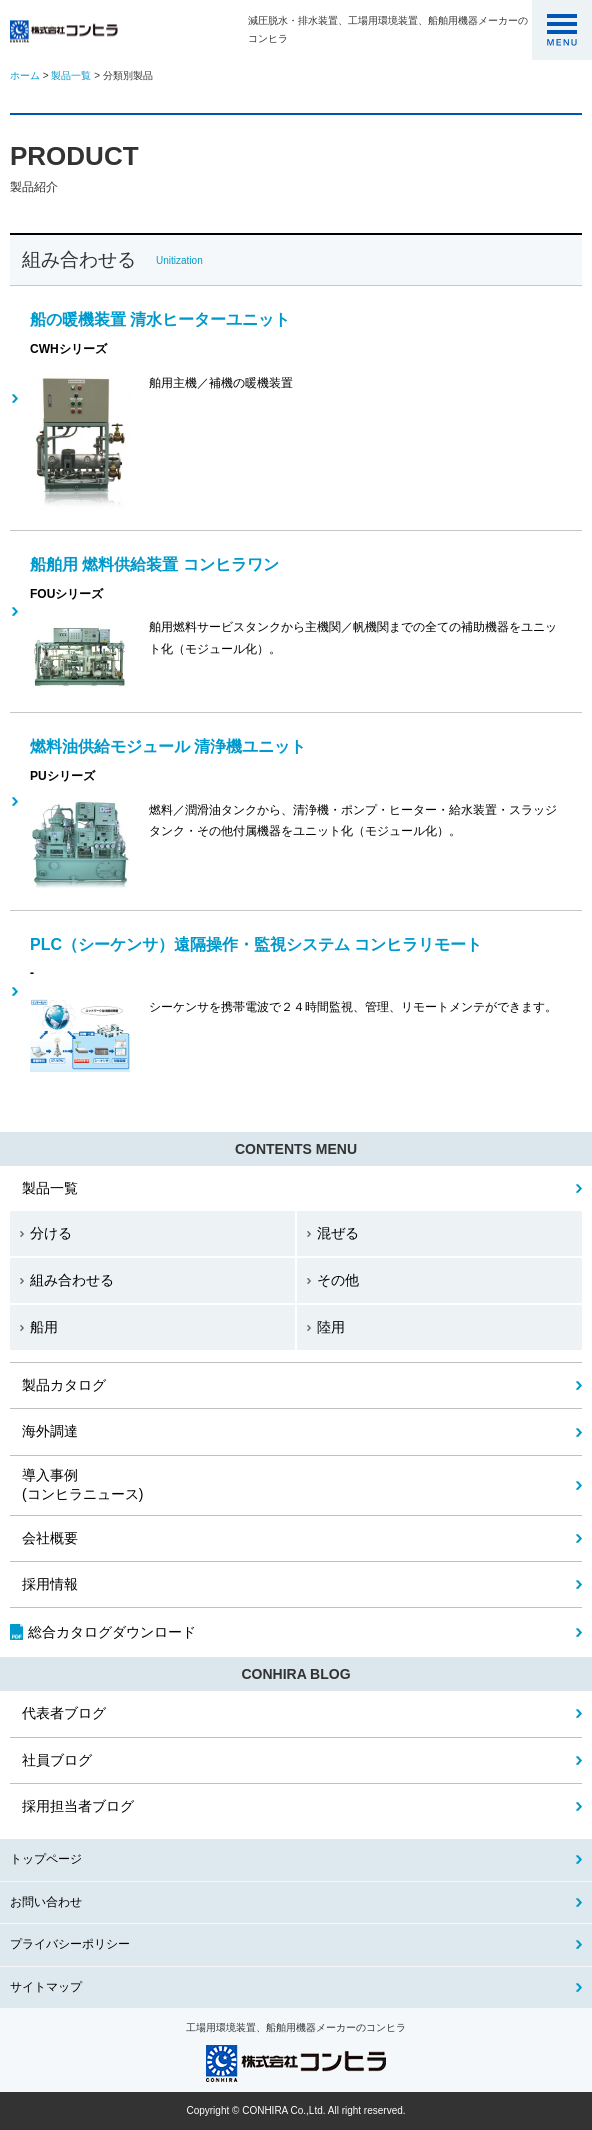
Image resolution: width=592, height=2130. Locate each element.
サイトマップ (46, 1987)
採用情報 (50, 1584)
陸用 (331, 1327)
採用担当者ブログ (78, 1806)
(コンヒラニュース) (82, 1485)
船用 (44, 1327)
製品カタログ (64, 1385)
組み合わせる (72, 1280)
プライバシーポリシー (70, 1944)
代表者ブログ (64, 1713)
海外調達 (50, 1431)
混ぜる (338, 1233)
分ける (51, 1233)
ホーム (25, 75)
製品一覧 (71, 75)
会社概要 (50, 1538)
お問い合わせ (46, 1902)
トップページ (46, 1859)
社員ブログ (57, 1760)
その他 (338, 1280)
